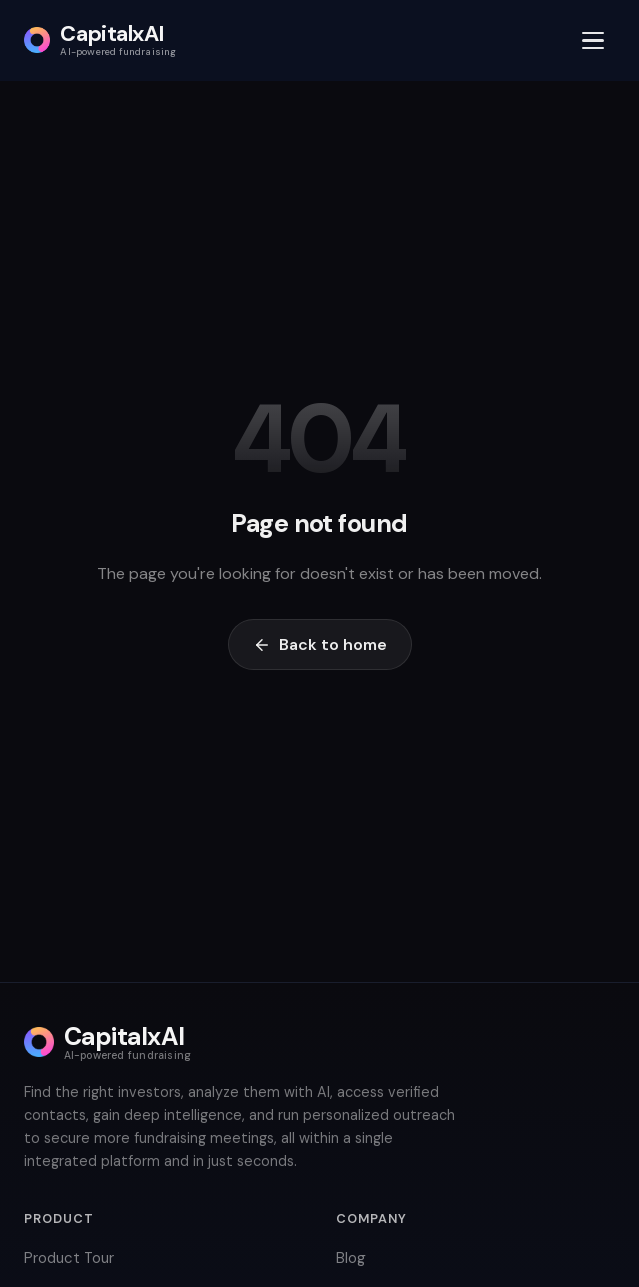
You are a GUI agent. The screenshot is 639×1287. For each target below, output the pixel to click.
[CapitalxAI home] (100, 40)
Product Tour (69, 1258)
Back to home (320, 644)
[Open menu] (593, 40)
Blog (351, 1258)
